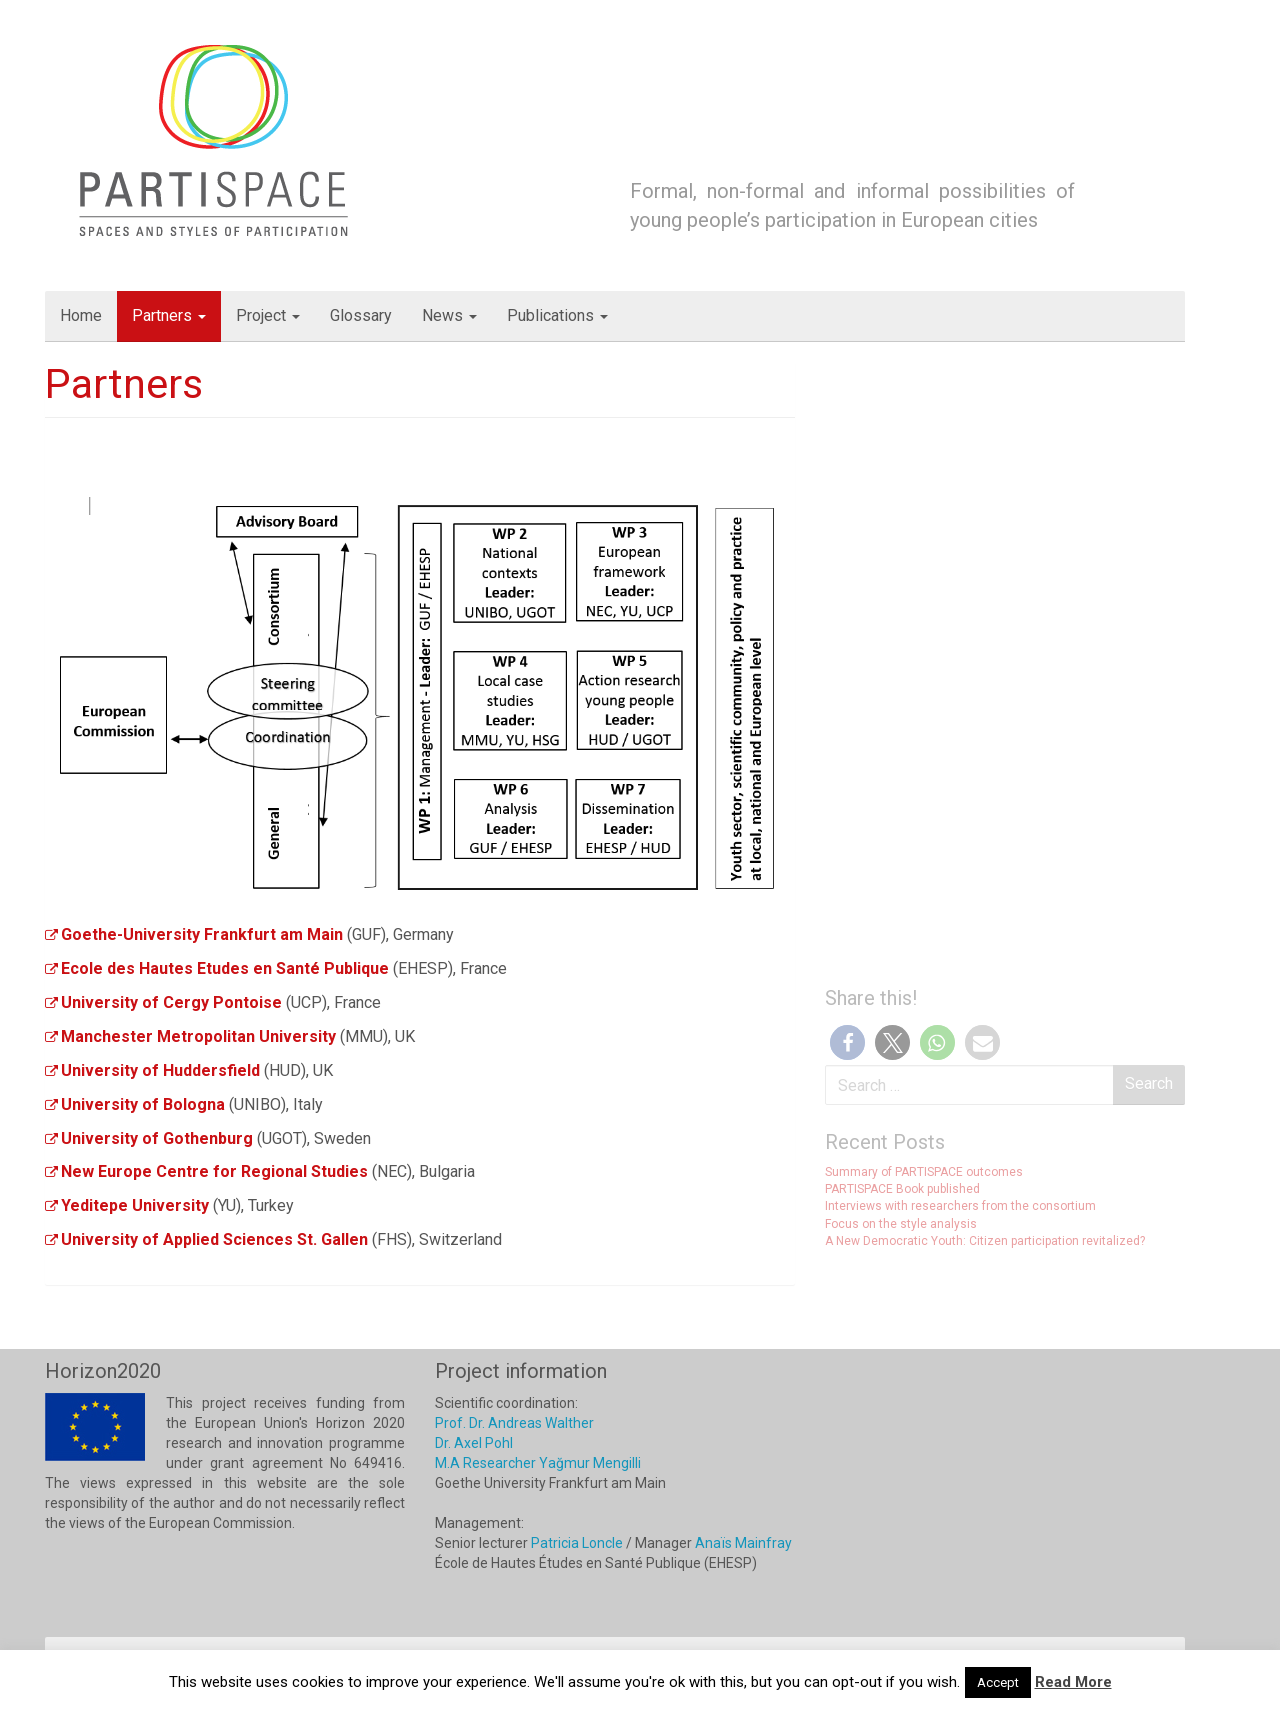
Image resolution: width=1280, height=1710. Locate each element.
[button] (847, 1042)
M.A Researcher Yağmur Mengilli (538, 1463)
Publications (557, 315)
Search (1149, 1083)
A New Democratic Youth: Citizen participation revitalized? (985, 1241)
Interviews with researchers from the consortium (960, 1206)
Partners (169, 315)
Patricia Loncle (577, 1543)
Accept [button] (998, 1682)
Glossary (361, 315)
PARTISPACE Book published (902, 1189)
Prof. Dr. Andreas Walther (514, 1423)
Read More (1073, 1682)
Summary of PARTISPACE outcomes (924, 1172)
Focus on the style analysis (901, 1224)
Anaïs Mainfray (743, 1543)
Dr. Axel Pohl (474, 1443)
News (449, 315)
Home (81, 315)
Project (268, 315)
